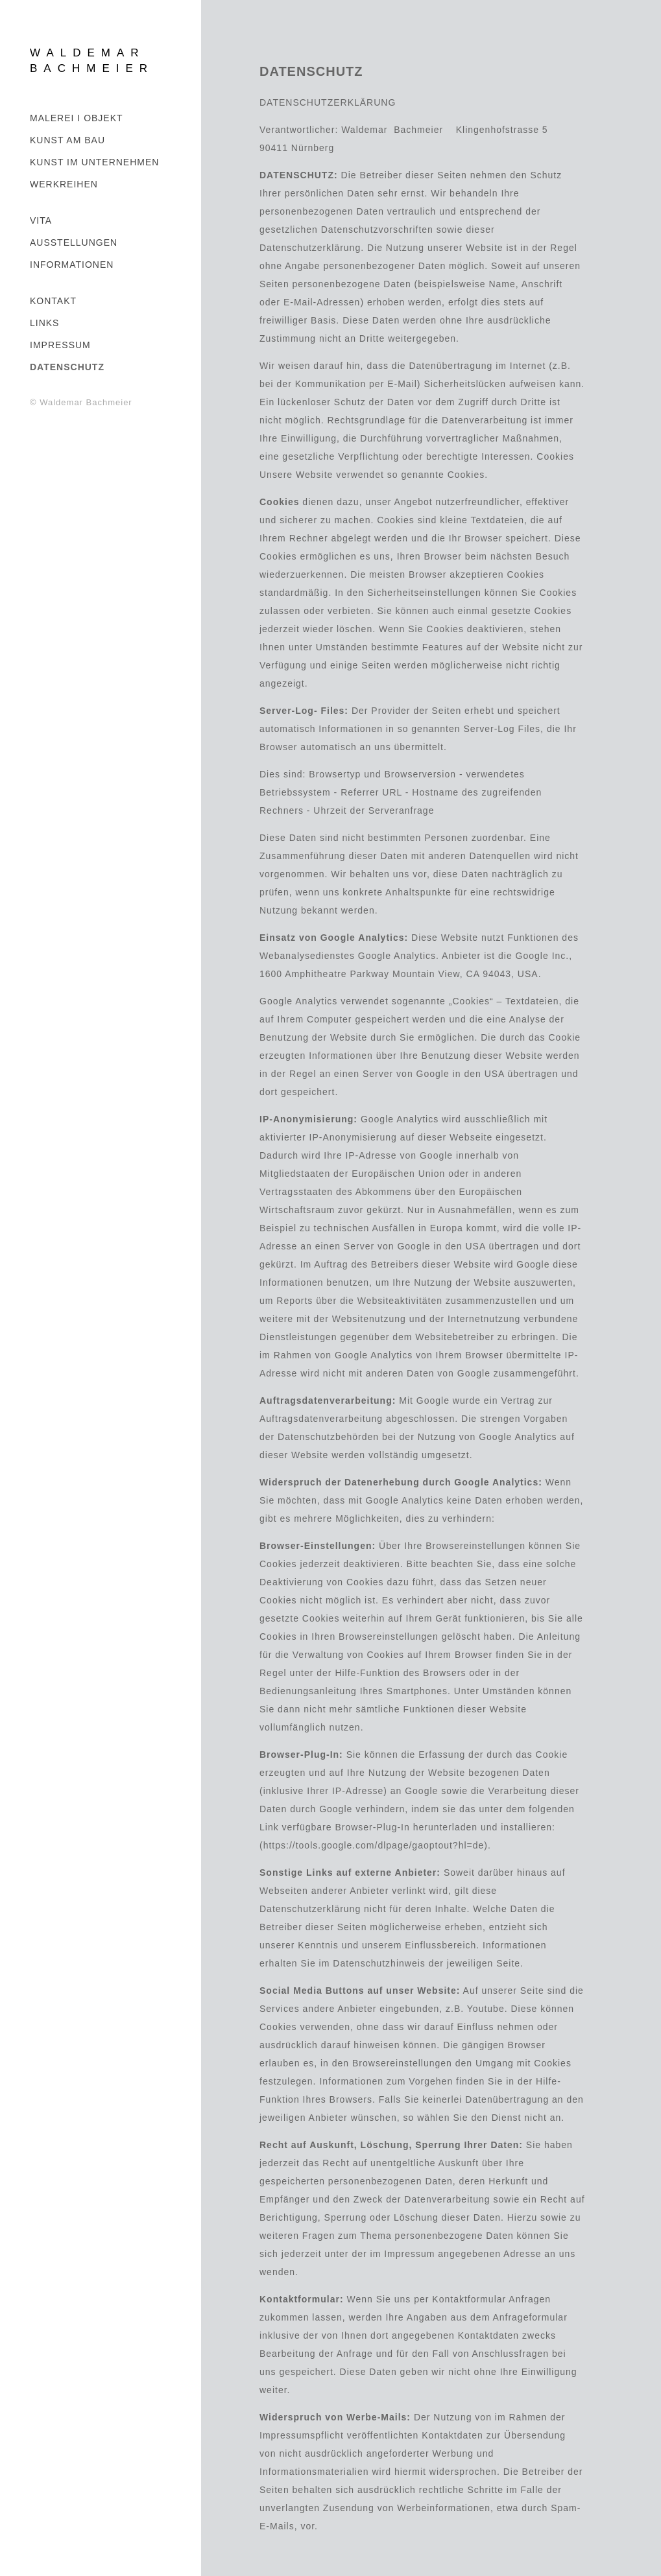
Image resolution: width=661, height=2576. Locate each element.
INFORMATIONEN (72, 264)
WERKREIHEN (64, 184)
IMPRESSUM (60, 345)
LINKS (44, 323)
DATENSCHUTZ (67, 367)
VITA (41, 220)
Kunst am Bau (67, 140)
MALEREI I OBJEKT (76, 118)
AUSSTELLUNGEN (73, 242)
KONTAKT (53, 301)
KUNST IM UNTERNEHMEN (94, 162)
